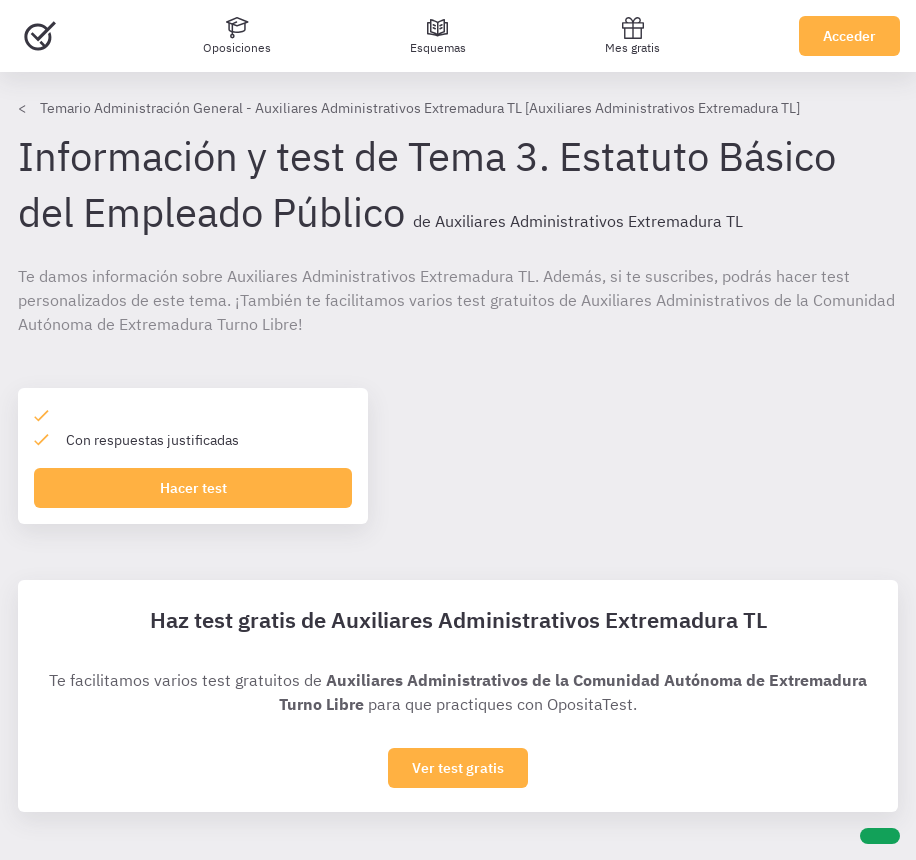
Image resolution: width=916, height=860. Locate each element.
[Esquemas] (438, 36)
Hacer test (193, 488)
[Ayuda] (880, 836)
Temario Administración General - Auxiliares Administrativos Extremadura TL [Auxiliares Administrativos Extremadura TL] (420, 108)
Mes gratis (632, 35)
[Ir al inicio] (40, 36)
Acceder (849, 36)
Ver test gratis (458, 768)
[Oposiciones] (237, 36)
